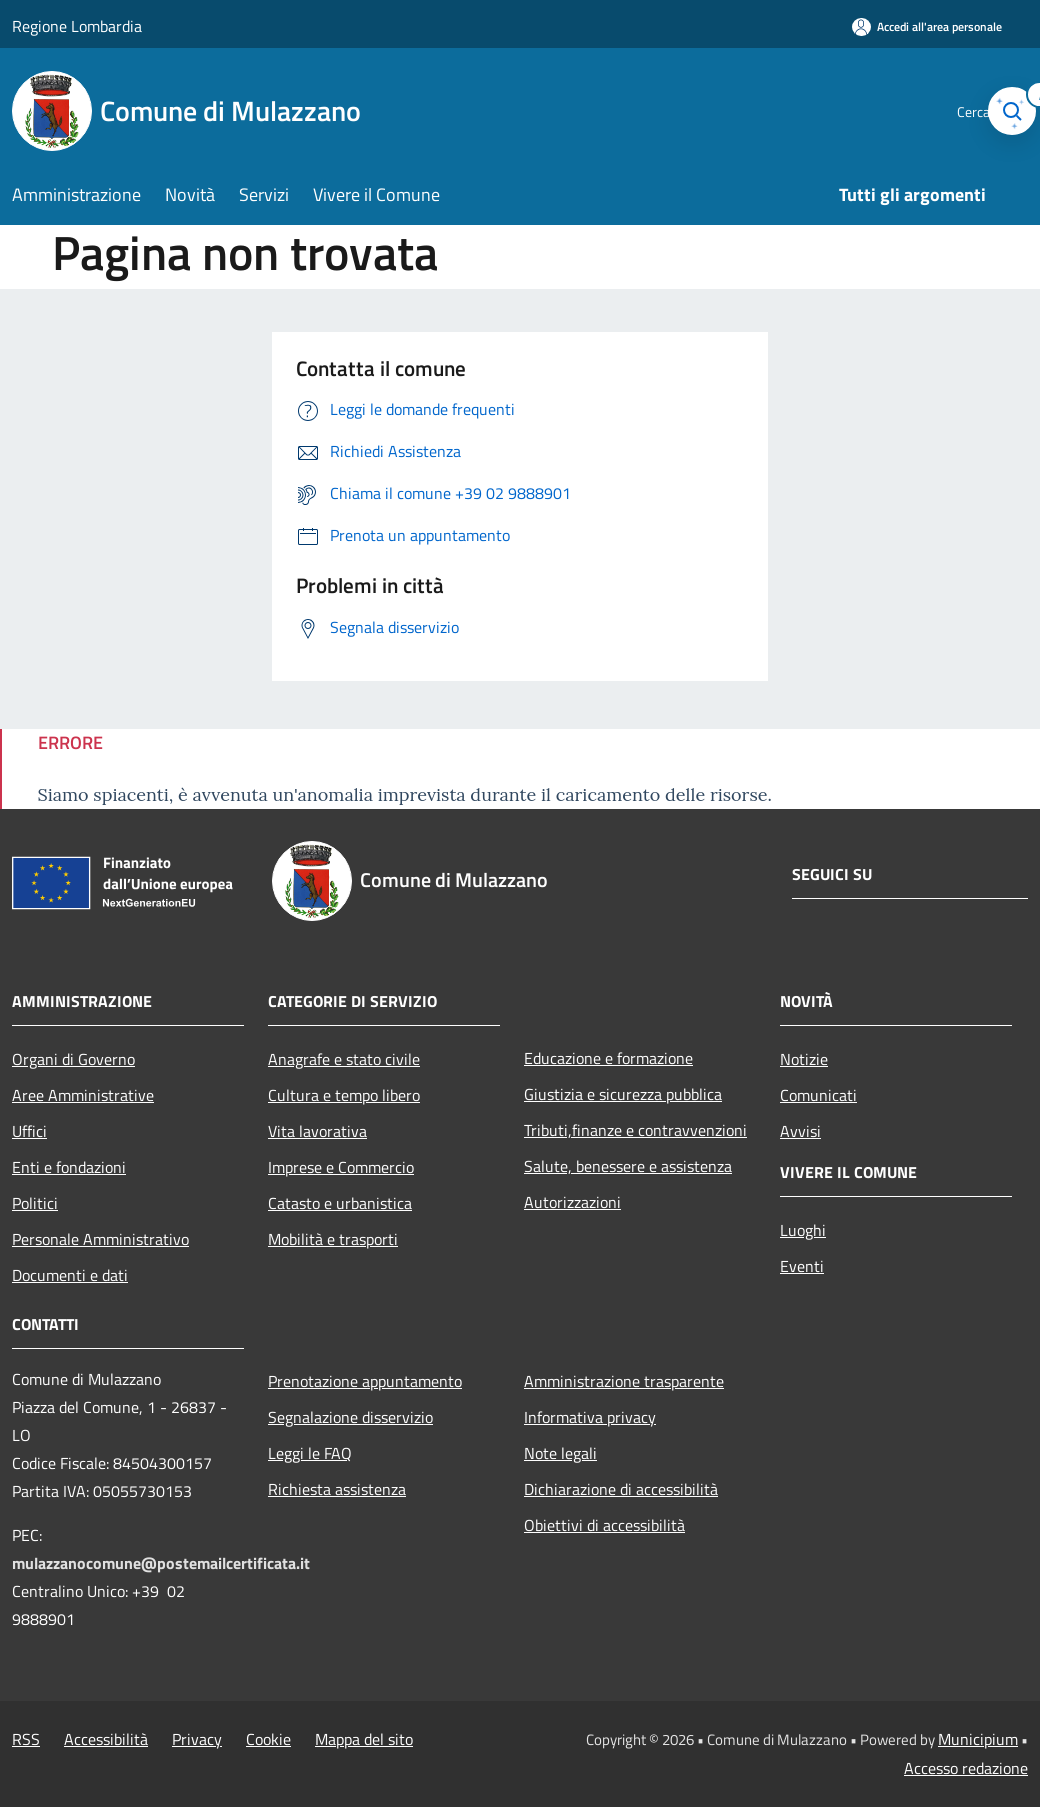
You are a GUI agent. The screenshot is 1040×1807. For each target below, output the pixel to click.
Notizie (804, 1059)
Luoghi (803, 1230)
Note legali (560, 1453)
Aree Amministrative (83, 1095)
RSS (26, 1739)
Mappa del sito (364, 1739)
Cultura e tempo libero (344, 1095)
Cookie (268, 1739)
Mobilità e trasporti (333, 1239)
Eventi (802, 1266)
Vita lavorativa (317, 1131)
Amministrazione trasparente (624, 1381)
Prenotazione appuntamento (365, 1381)
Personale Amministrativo (100, 1239)
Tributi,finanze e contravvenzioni (635, 1130)
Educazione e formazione (608, 1058)
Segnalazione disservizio (350, 1417)
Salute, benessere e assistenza (628, 1166)
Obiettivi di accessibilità (604, 1525)
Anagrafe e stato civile (344, 1059)
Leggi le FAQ (310, 1453)
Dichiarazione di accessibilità (621, 1489)
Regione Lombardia (77, 26)
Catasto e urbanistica (340, 1203)
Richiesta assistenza (337, 1489)
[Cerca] (1004, 111)
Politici (35, 1203)
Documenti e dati (70, 1275)
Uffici (29, 1131)
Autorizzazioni (572, 1202)
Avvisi (800, 1131)
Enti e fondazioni (69, 1167)
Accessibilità (106, 1739)
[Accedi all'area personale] (927, 26)
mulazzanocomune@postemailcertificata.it (161, 1563)
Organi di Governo (73, 1059)
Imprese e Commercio (341, 1167)
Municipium (978, 1739)
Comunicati (818, 1095)
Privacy (197, 1739)
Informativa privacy (590, 1417)
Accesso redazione (966, 1768)
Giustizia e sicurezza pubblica (623, 1094)
